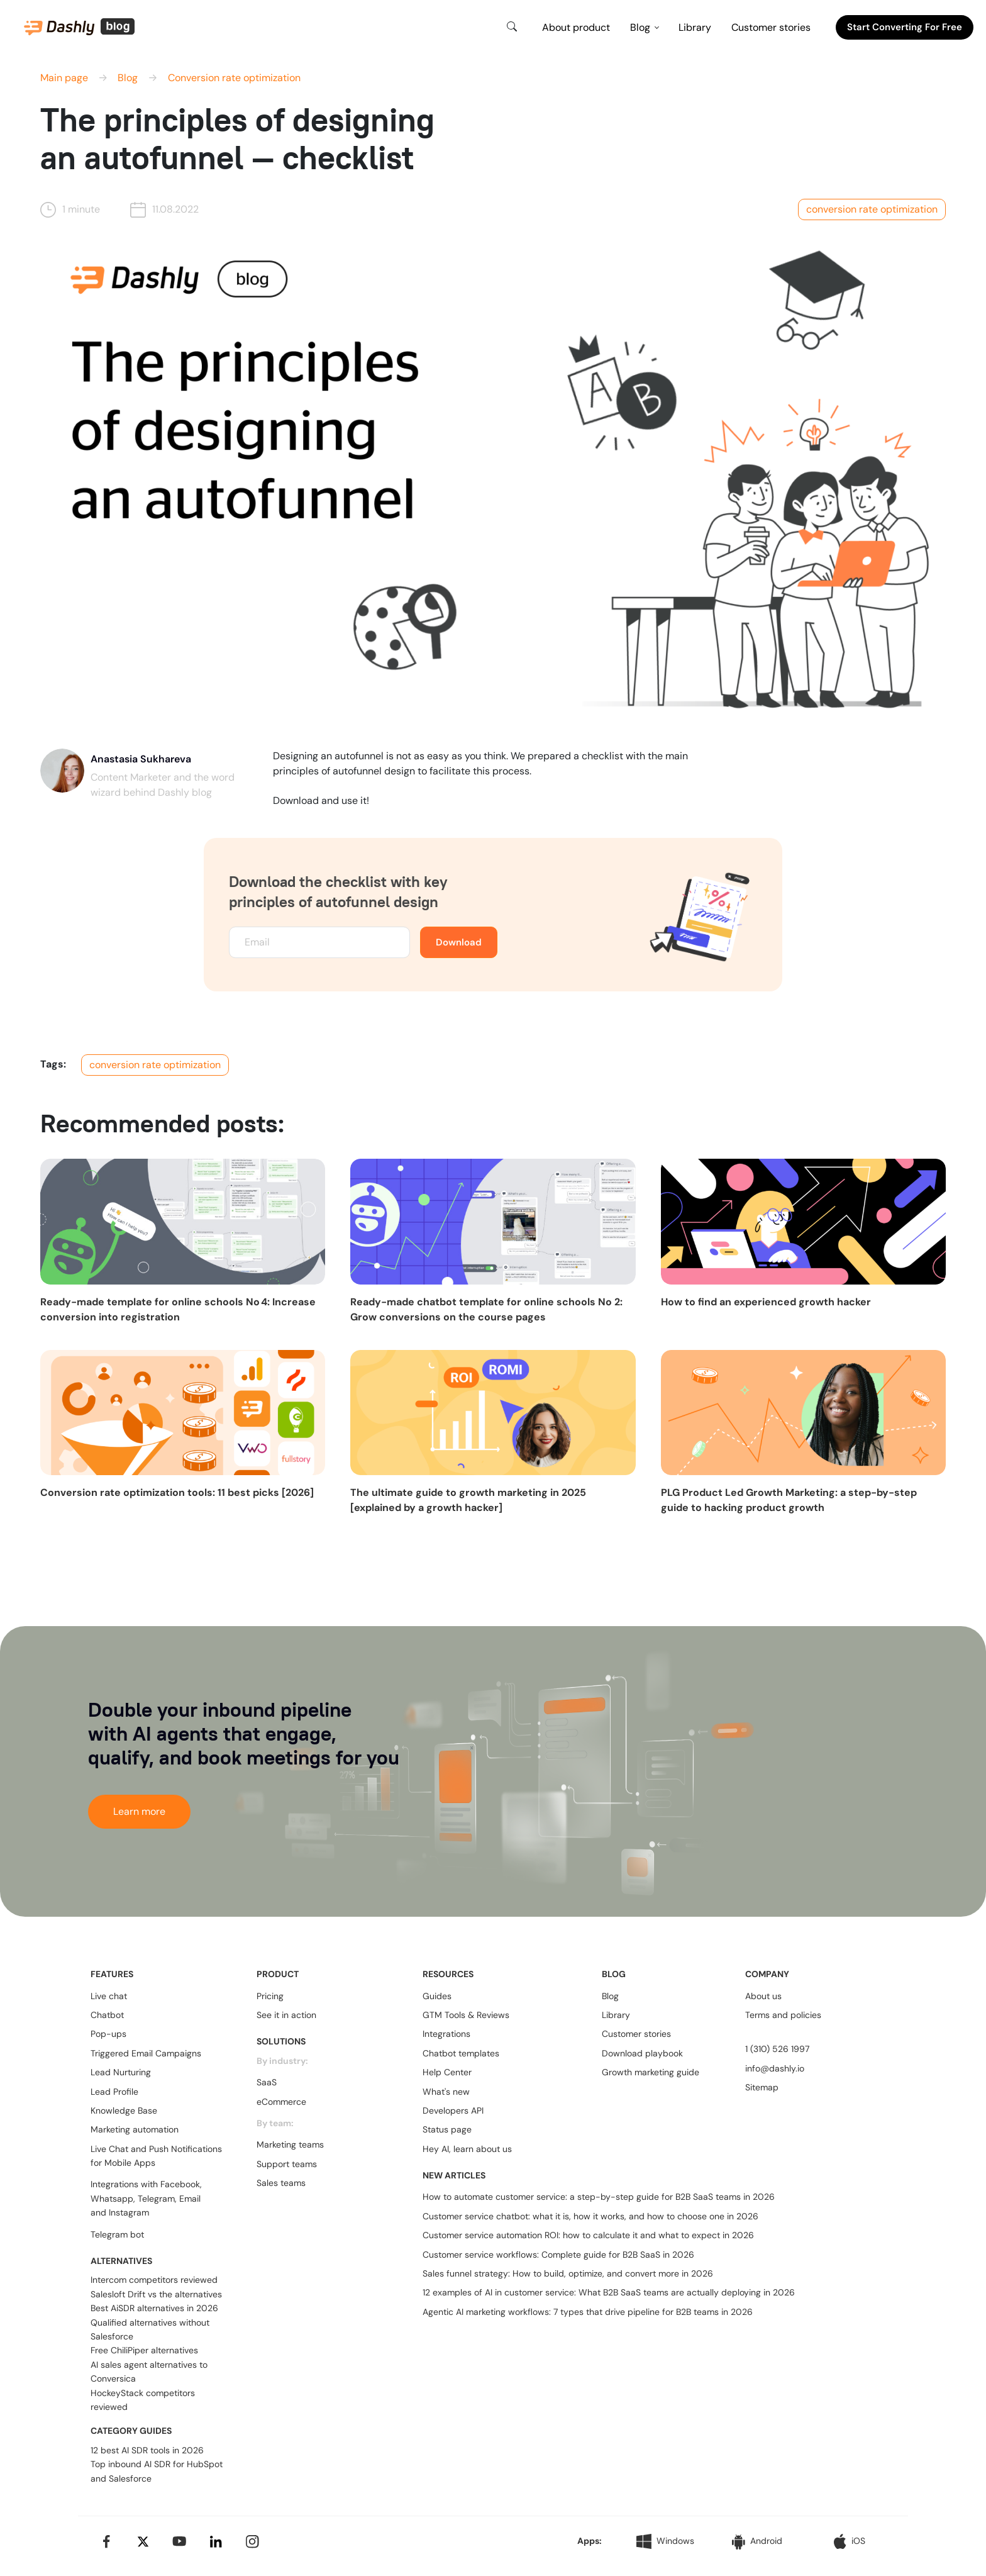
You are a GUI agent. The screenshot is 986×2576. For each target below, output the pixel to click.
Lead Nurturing (121, 2072)
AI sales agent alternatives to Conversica (149, 2371)
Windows (665, 2541)
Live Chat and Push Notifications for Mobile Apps (156, 2155)
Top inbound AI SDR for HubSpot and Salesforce (157, 2471)
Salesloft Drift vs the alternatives (156, 2294)
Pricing (270, 1996)
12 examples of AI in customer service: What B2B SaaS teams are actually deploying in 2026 (609, 2292)
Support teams (287, 2164)
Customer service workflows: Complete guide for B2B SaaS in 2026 (558, 2254)
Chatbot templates (461, 2053)
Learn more (139, 1811)
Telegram (156, 2198)
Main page (64, 77)
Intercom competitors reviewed (154, 2279)
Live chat (109, 1996)
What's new (446, 2091)
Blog (128, 77)
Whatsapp (112, 2198)
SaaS (267, 2082)
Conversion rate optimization (234, 77)
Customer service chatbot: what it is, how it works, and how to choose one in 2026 (590, 2216)
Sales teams (281, 2182)
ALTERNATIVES (121, 2261)
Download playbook (642, 2053)
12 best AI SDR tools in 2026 (147, 2450)
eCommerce (281, 2101)
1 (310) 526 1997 (777, 2049)
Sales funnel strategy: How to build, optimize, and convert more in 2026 (568, 2273)
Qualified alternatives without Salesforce (150, 2329)
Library (695, 27)
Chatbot (107, 2015)
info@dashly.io (774, 2068)
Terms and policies (783, 2015)
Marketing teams (290, 2144)
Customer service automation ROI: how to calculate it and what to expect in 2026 (588, 2235)
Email (190, 2198)
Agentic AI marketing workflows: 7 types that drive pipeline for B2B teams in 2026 (588, 2311)
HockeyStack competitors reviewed (143, 2399)
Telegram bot (117, 2234)
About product (576, 27)
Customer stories (771, 27)
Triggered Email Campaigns (146, 2053)
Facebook (180, 2184)
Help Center (447, 2072)
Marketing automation (135, 2129)
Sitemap (761, 2087)
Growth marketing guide (650, 2072)
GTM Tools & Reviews (466, 2015)
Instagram (129, 2212)
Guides (437, 1996)
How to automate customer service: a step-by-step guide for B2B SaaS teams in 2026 (599, 2196)
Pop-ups (108, 2033)
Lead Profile (114, 2091)
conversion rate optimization (872, 209)
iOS (849, 2541)
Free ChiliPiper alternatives (144, 2350)
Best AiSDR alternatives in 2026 (154, 2308)
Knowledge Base (124, 2110)
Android (757, 2542)
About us (763, 1996)
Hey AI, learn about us (467, 2149)
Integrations (446, 2033)
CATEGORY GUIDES (131, 2430)
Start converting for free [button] (904, 27)
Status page (447, 2129)
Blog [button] (640, 27)
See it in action (286, 2015)
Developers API (453, 2110)
